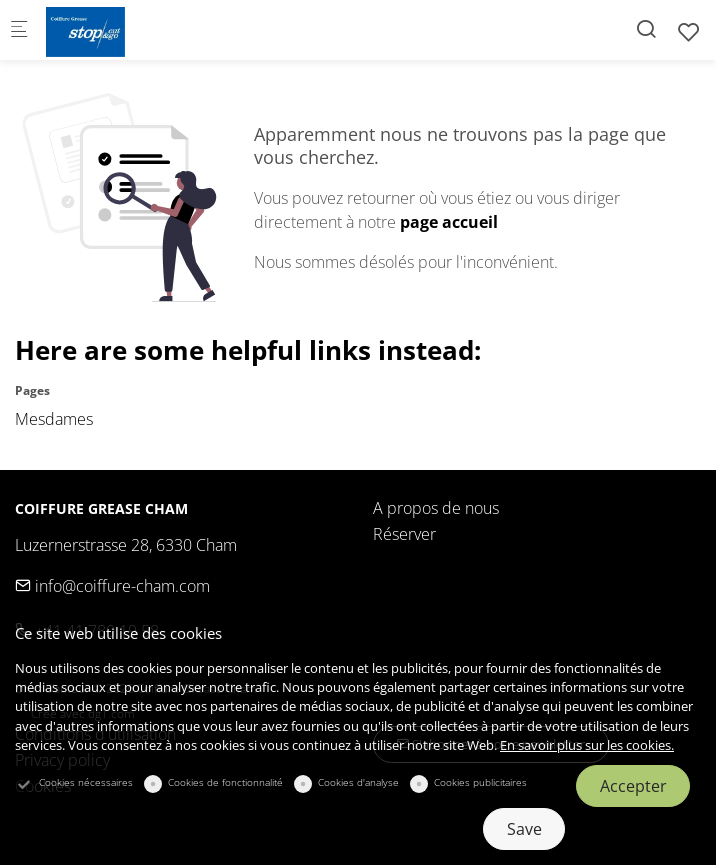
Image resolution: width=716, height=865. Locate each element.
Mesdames (54, 419)
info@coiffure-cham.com (112, 586)
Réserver (404, 534)
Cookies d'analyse (358, 782)
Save (524, 829)
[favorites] (689, 31)
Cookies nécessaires (86, 782)
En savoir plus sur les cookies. (587, 745)
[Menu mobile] (19, 30)
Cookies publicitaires (480, 782)
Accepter (633, 786)
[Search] (646, 28)
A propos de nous (436, 508)
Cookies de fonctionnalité (225, 782)
